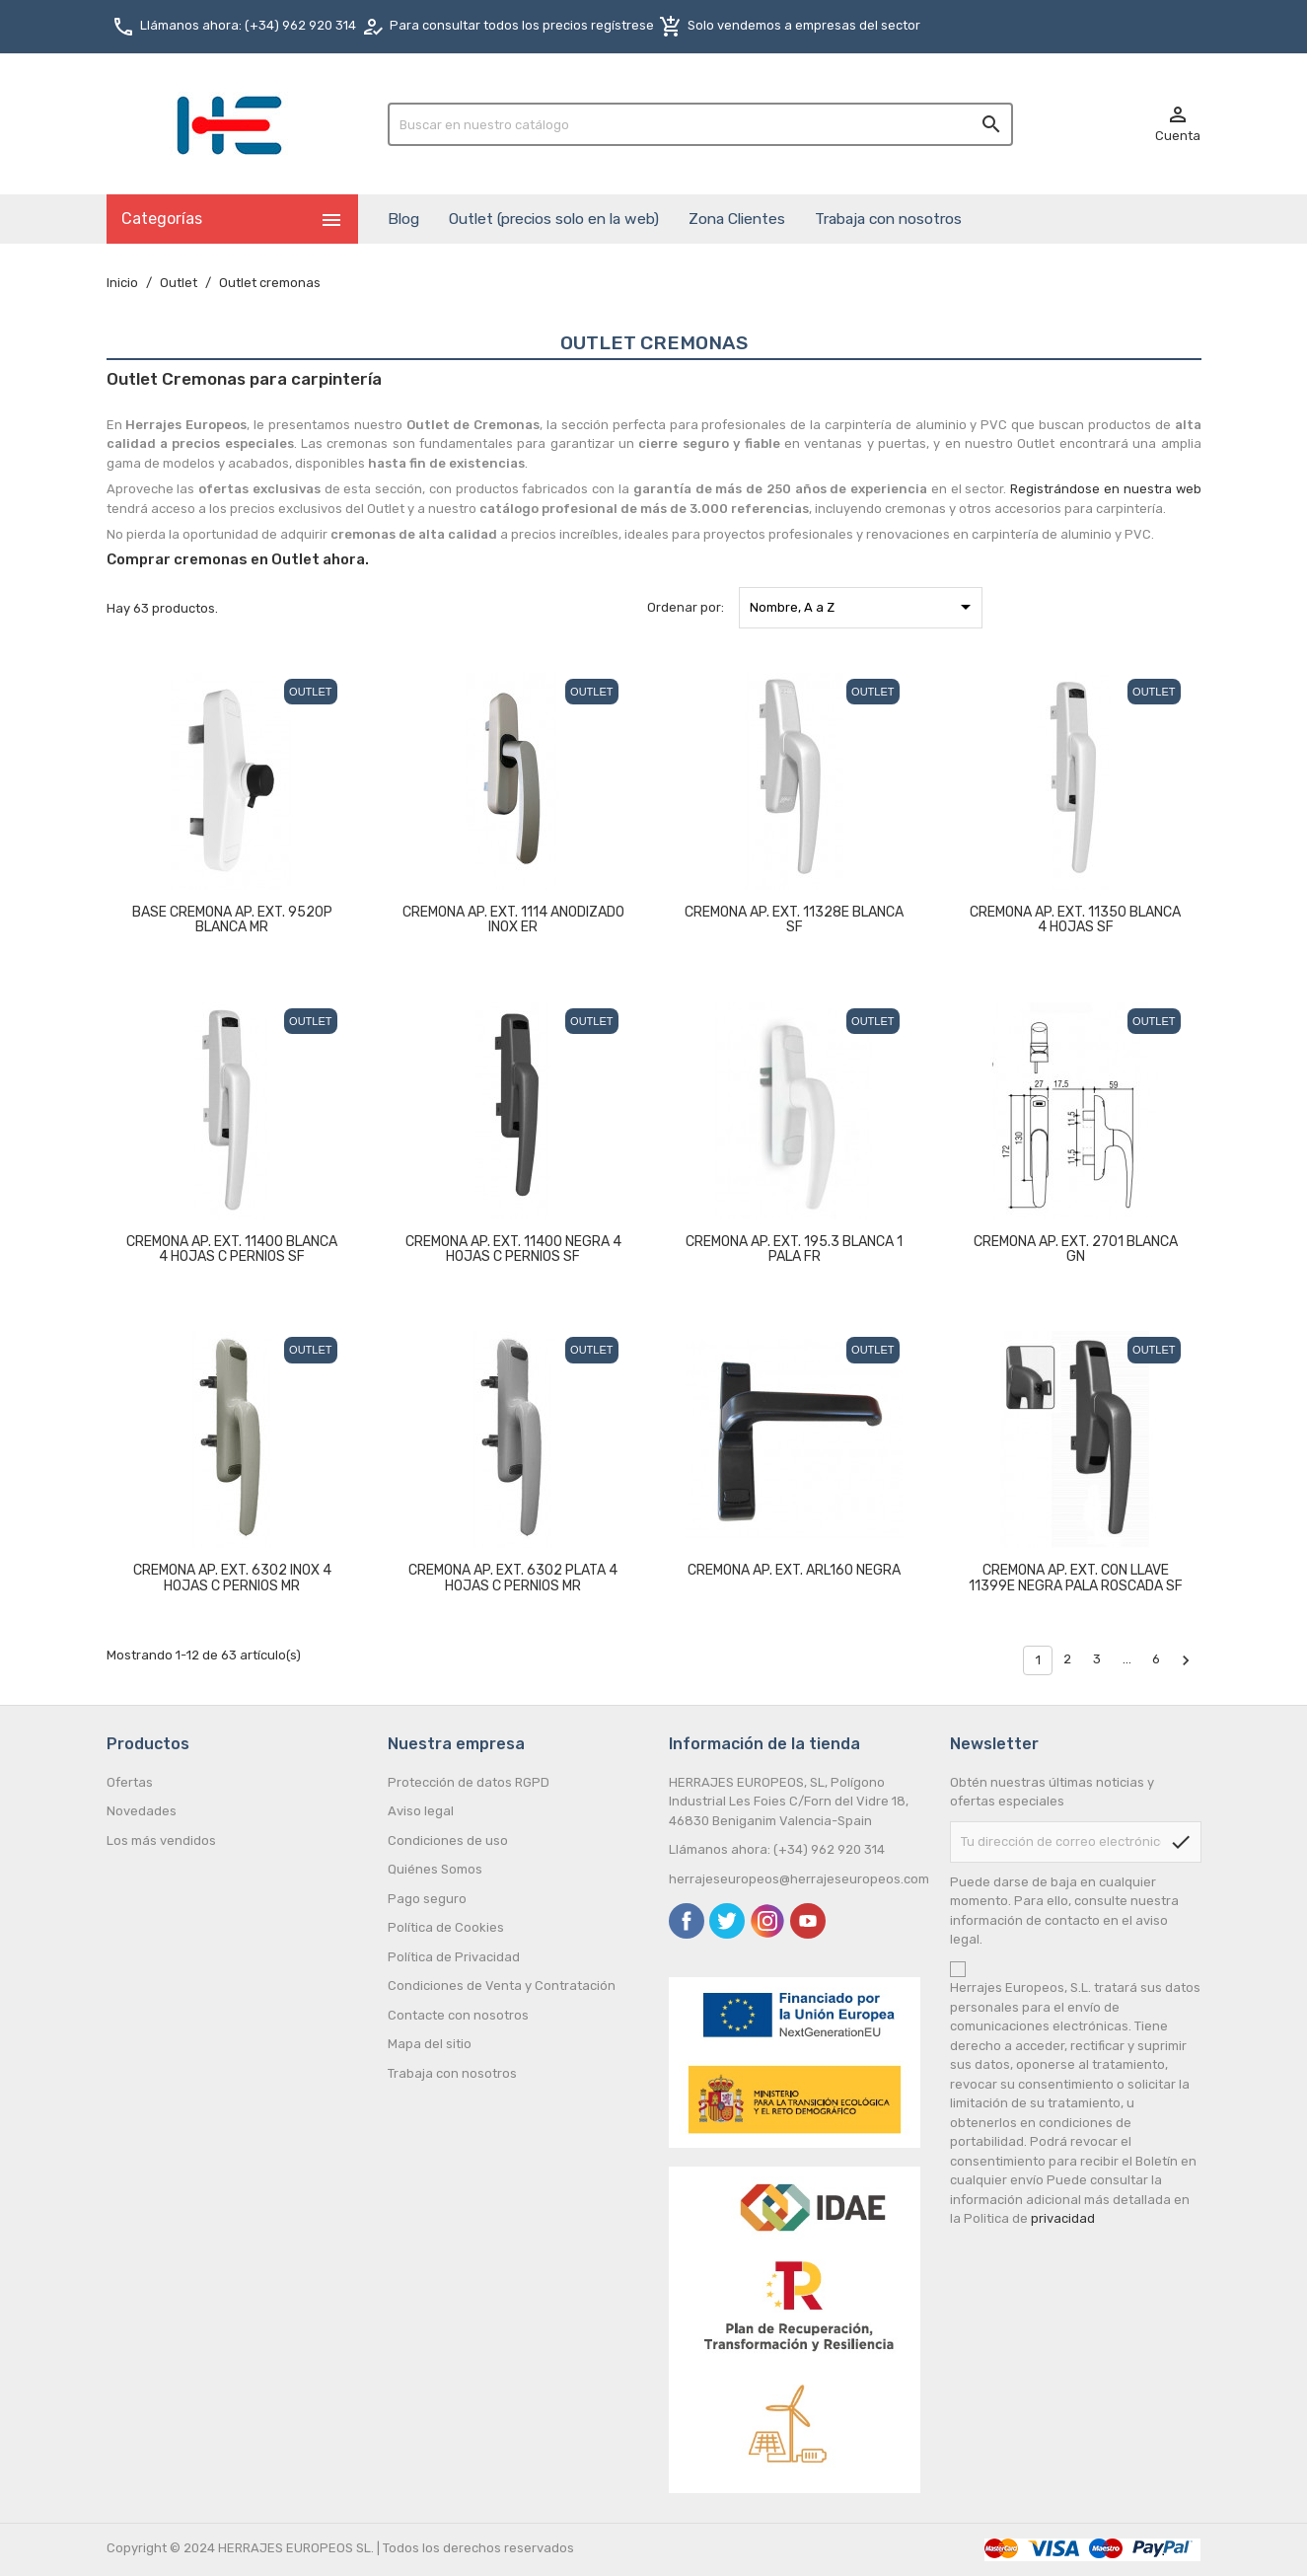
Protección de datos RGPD (468, 1782)
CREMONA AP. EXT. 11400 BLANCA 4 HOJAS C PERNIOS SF (231, 1249)
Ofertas (130, 1782)
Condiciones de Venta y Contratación (502, 1985)
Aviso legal (421, 1810)
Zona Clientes (737, 218)
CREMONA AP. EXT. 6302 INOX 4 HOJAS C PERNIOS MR (232, 1577)
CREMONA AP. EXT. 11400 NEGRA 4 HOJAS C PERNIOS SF (513, 1249)
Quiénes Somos (435, 1869)
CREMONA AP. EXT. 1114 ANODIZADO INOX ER (513, 919)
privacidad (1063, 2218)
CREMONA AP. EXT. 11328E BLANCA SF (794, 919)
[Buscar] (701, 124)
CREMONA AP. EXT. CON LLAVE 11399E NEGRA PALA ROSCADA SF (1076, 1577)
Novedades (142, 1810)
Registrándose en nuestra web (1105, 488)
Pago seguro (427, 1898)
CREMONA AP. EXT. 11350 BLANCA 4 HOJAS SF (1075, 919)
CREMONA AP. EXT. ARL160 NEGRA (794, 1570)
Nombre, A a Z (864, 607)
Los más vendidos (161, 1840)
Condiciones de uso (448, 1840)
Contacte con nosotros (458, 2015)
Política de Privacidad (454, 1957)
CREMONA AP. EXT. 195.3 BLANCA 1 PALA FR (794, 1249)
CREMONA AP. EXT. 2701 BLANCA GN (1076, 1249)
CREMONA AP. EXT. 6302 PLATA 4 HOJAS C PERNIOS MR (512, 1577)
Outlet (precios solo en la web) (554, 218)
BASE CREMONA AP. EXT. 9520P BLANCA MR (232, 919)
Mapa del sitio (430, 2043)
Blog (403, 218)
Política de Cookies (446, 1927)
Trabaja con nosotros (888, 218)
